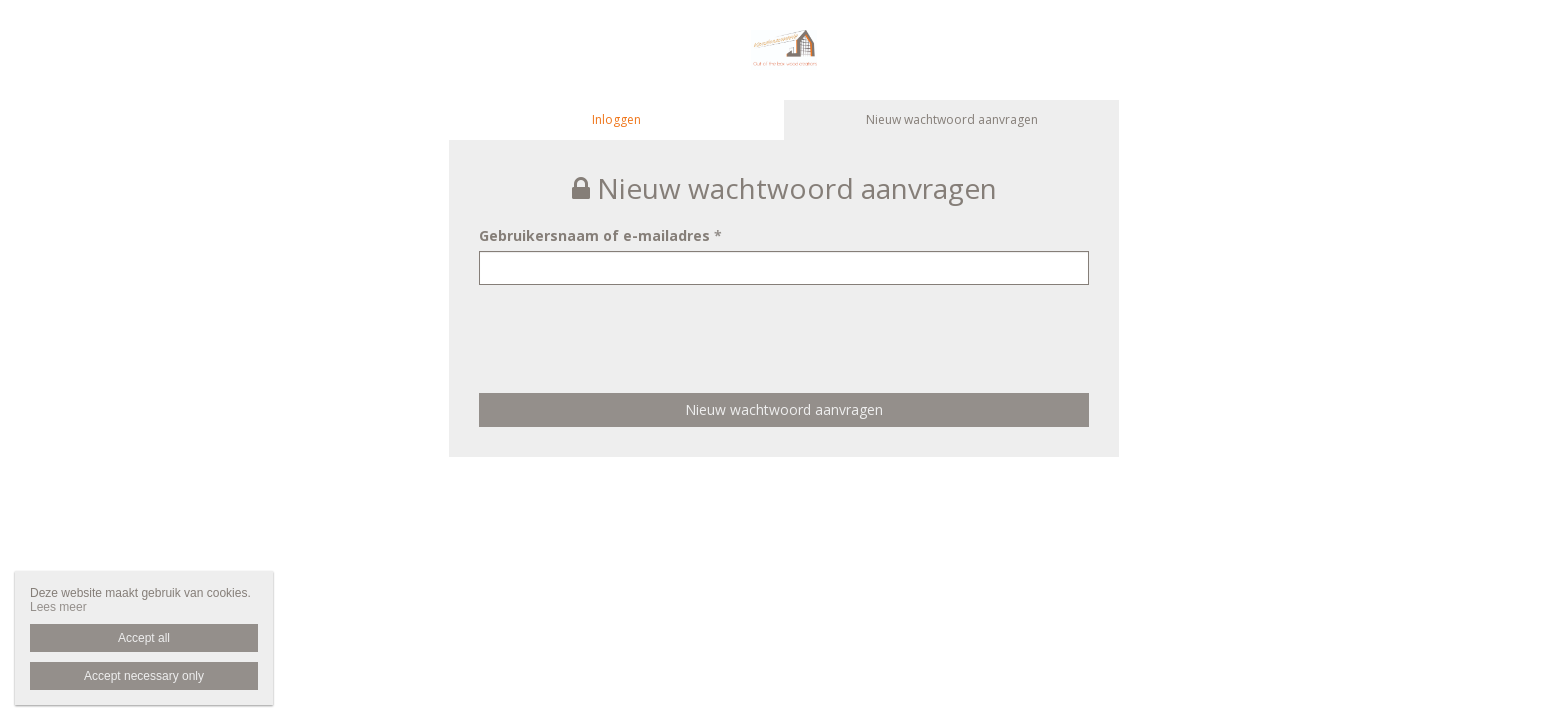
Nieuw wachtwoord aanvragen (952, 119)
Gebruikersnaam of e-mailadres (600, 235)
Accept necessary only (144, 676)
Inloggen (616, 119)
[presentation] (631, 324)
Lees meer (58, 607)
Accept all (144, 638)
